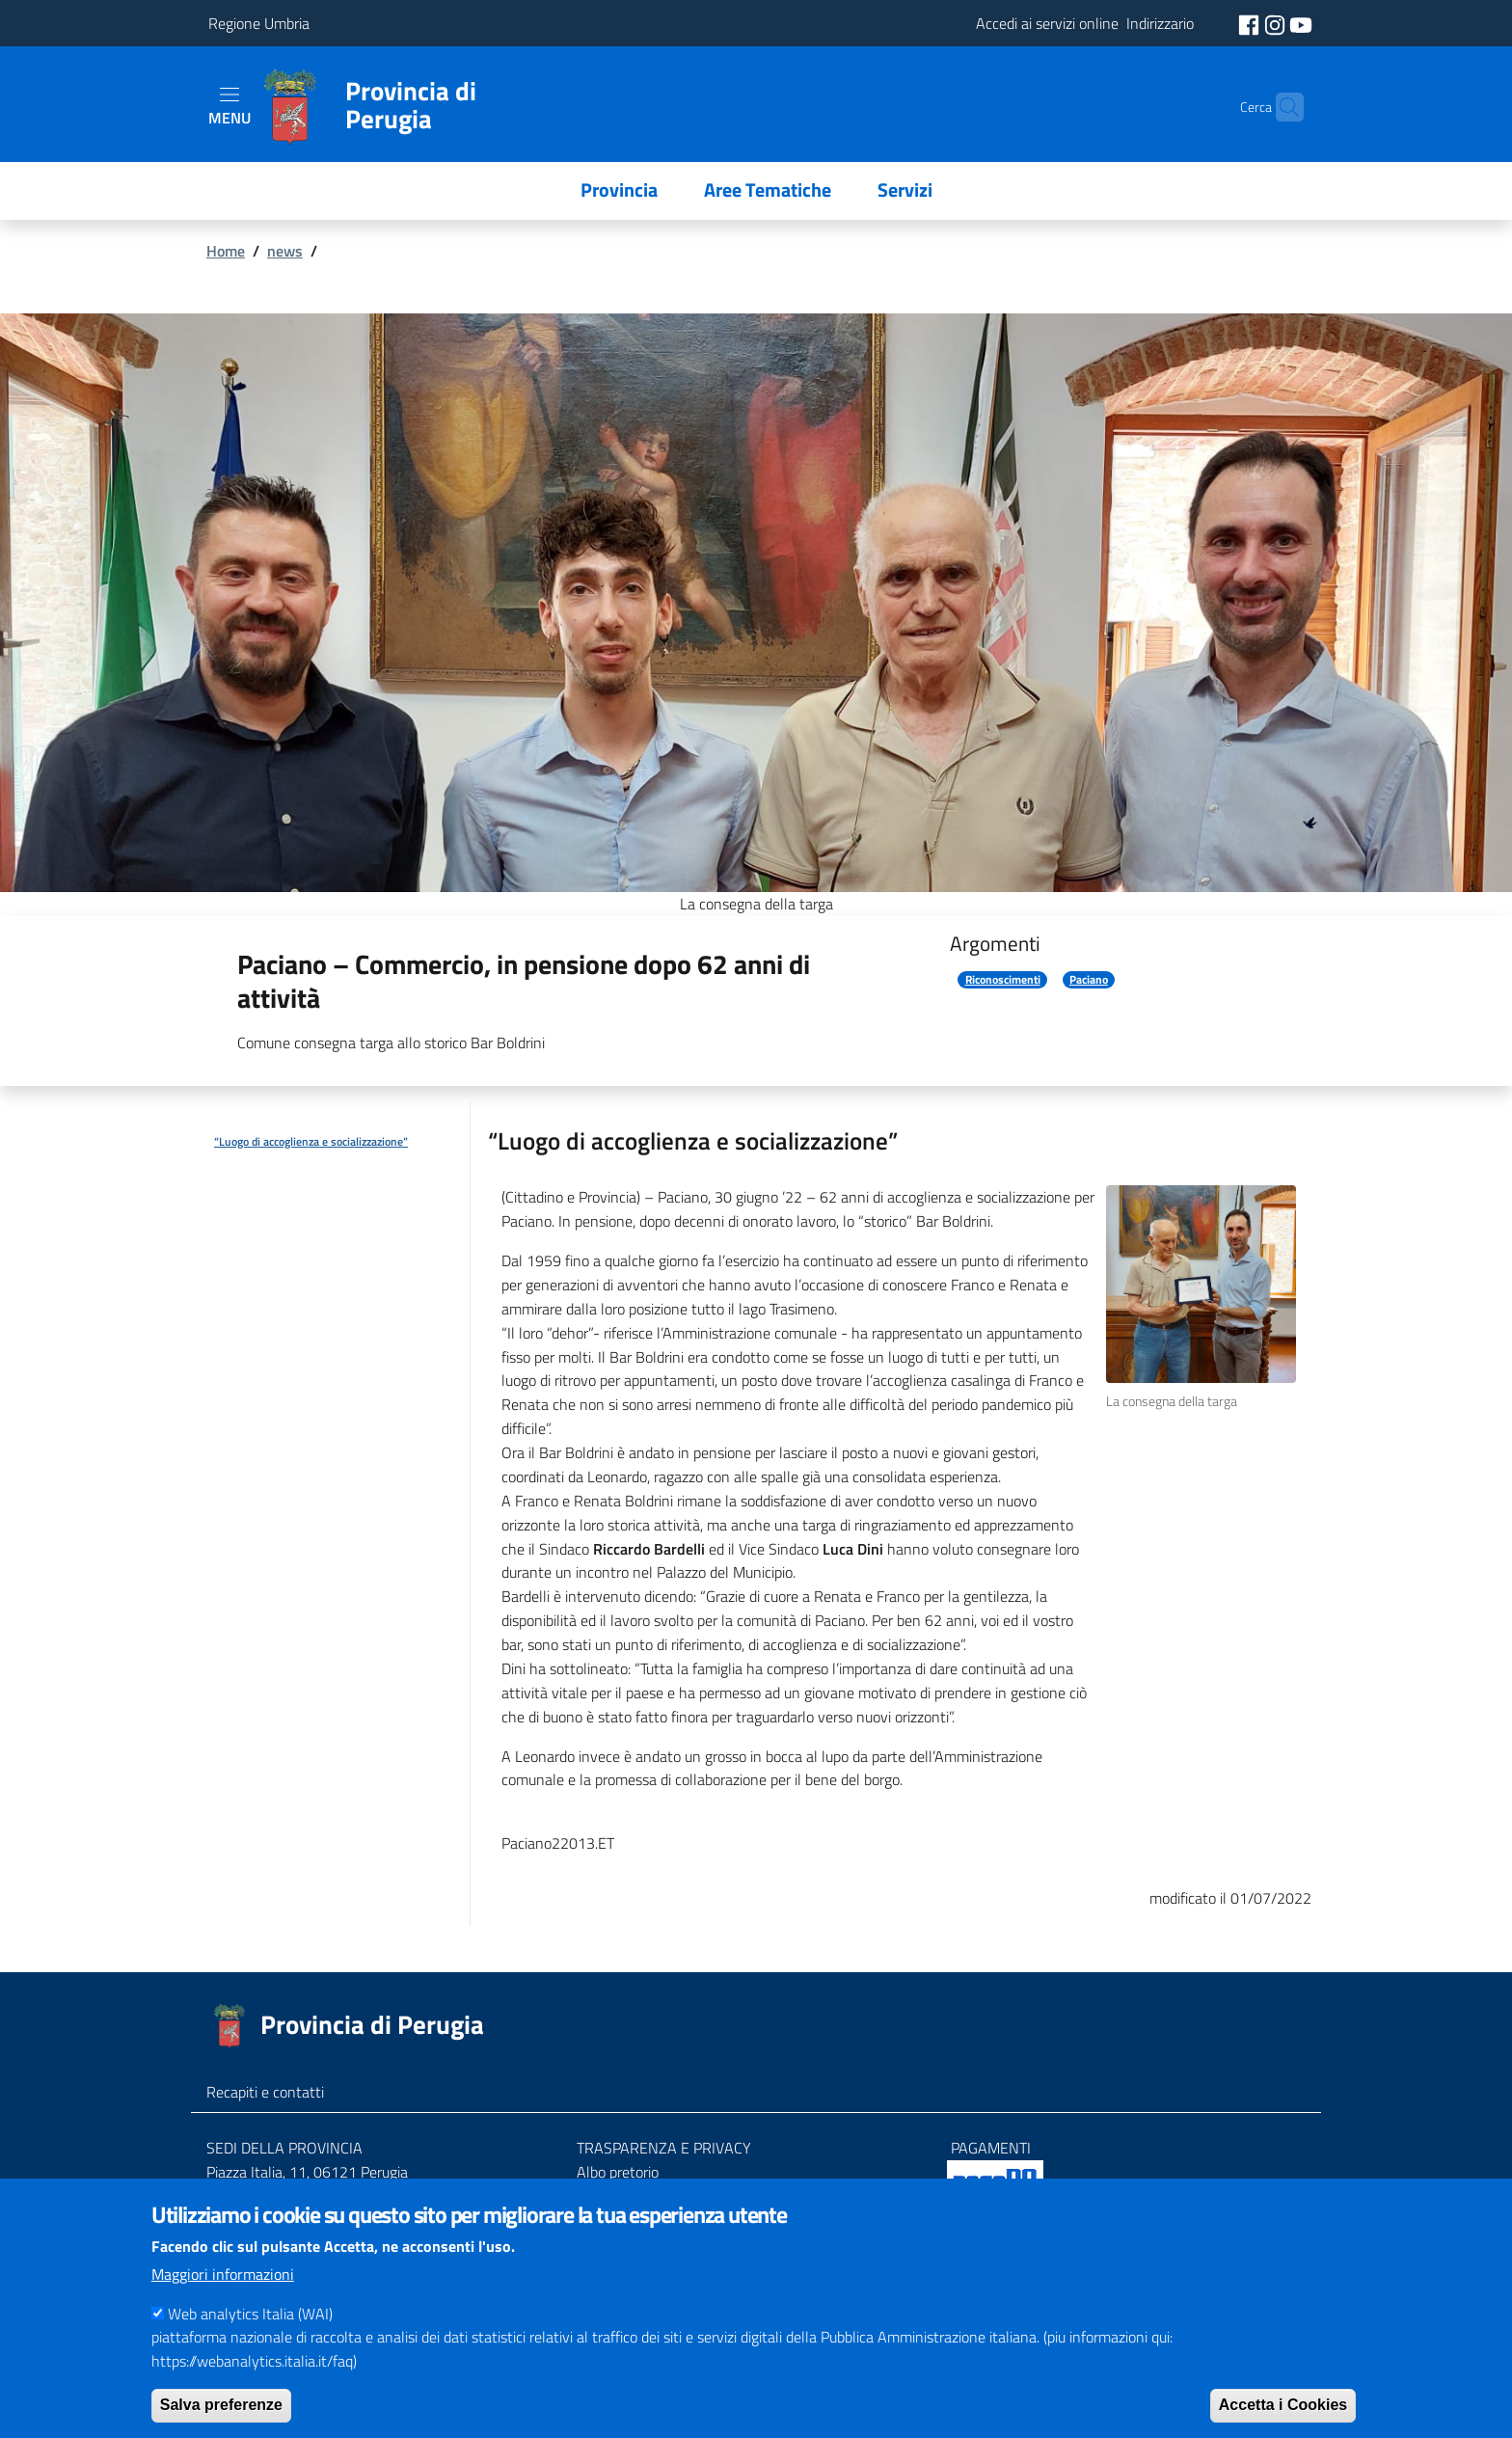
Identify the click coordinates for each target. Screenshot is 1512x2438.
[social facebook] (1250, 23)
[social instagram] (1276, 23)
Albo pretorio (618, 2171)
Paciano (1088, 980)
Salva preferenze (221, 2420)
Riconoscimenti (1002, 980)
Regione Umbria (259, 23)
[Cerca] (1280, 107)
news (285, 250)
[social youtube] (1301, 23)
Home (225, 250)
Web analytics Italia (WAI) (250, 2328)
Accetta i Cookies (1283, 2420)
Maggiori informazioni (222, 2288)
